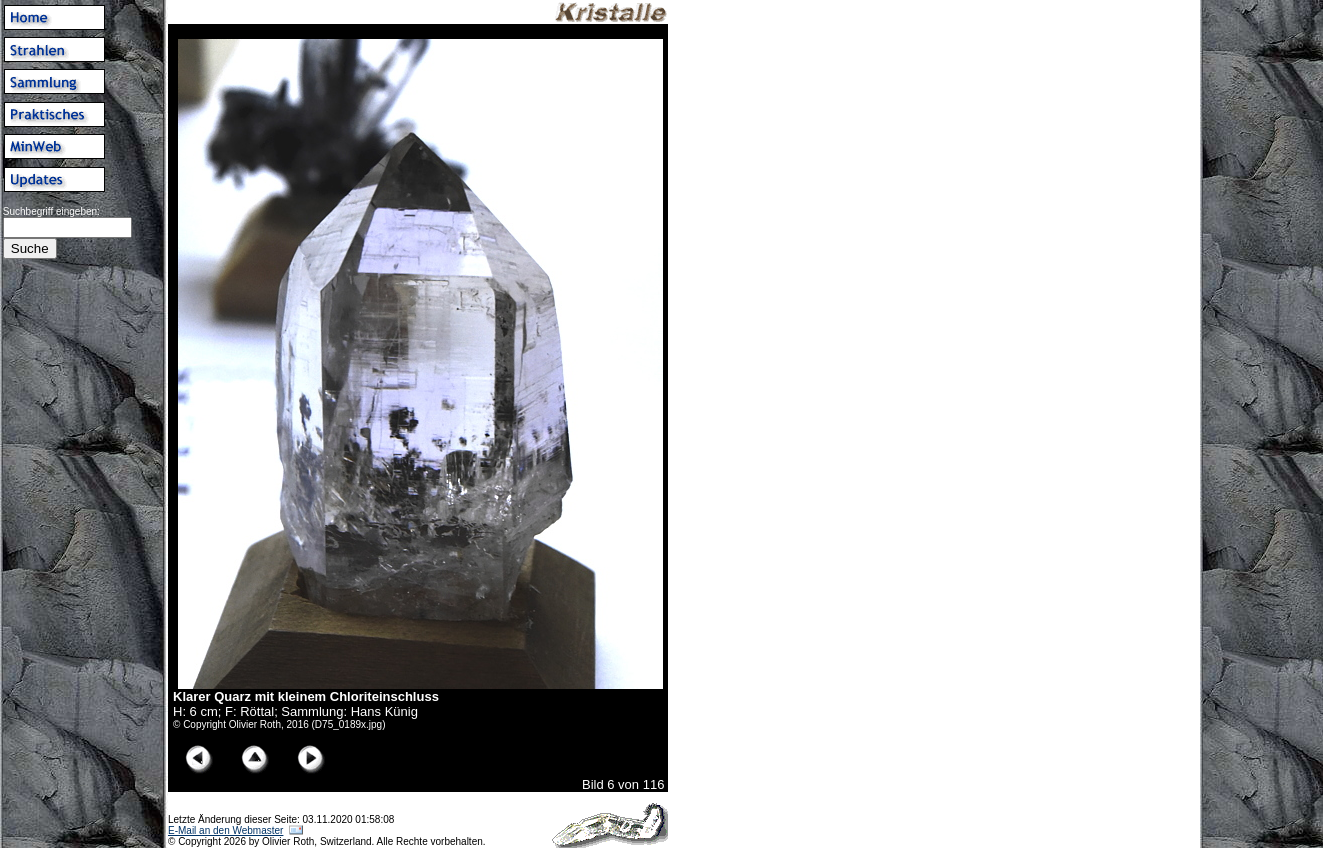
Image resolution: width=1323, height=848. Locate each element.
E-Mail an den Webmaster (225, 830)
